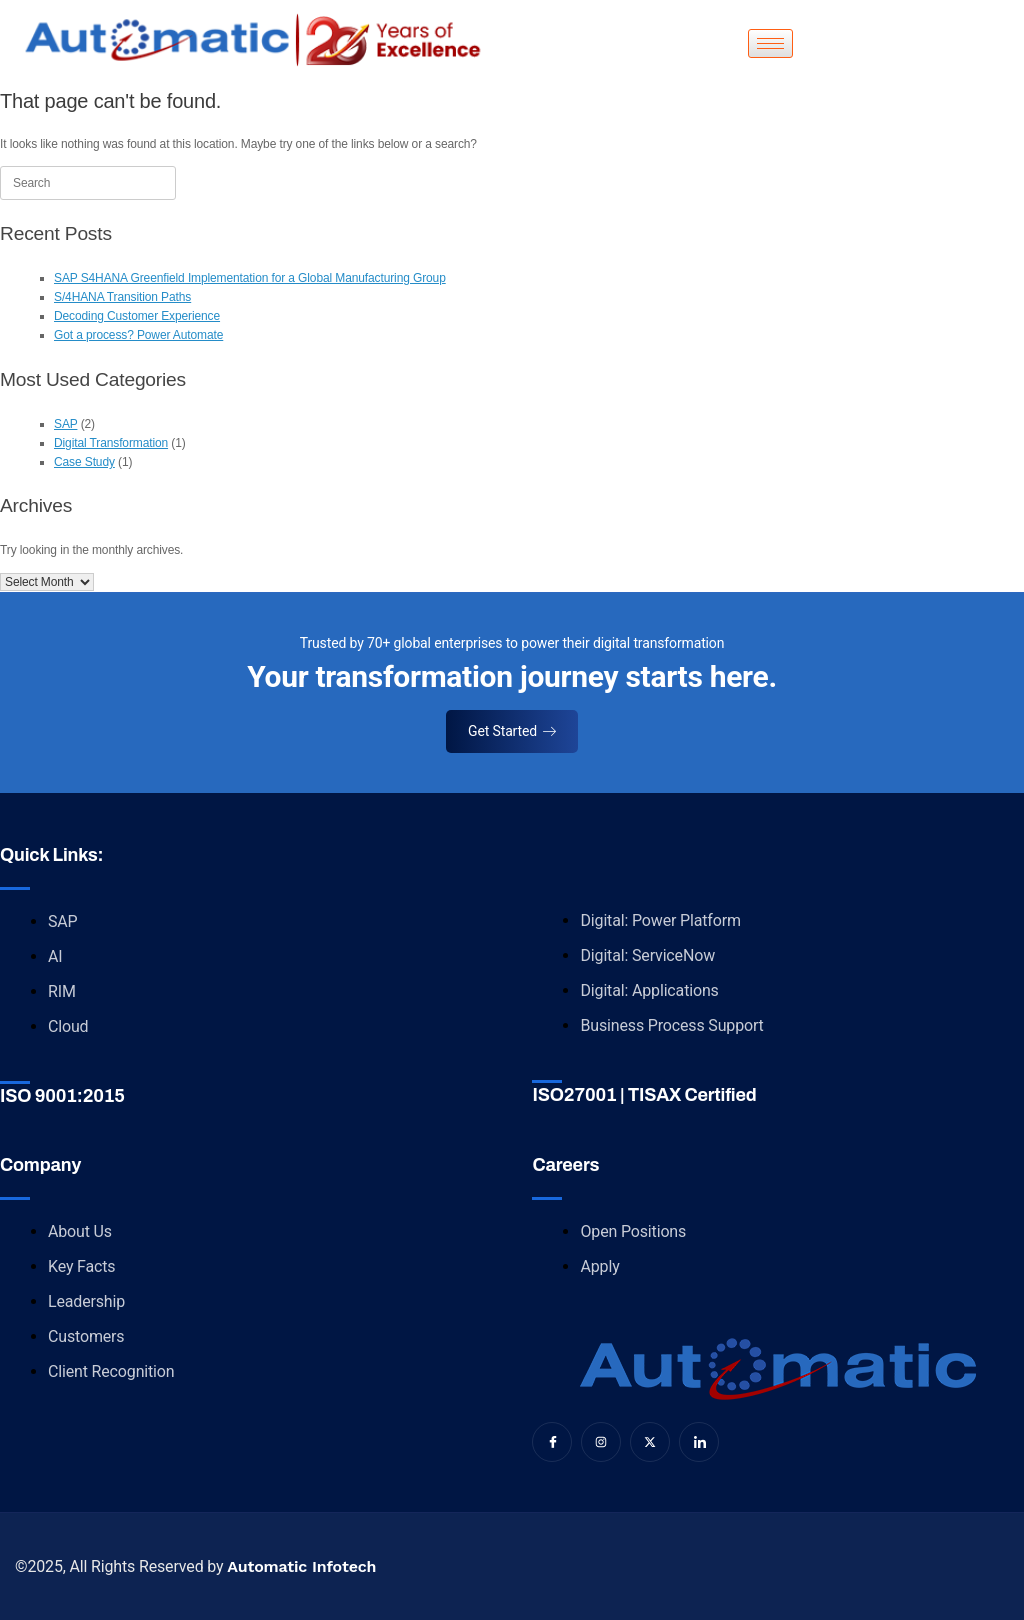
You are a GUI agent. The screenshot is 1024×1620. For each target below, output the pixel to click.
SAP (65, 424)
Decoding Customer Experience (137, 316)
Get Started (512, 731)
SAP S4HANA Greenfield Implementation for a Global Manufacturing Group (250, 278)
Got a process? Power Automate (138, 335)
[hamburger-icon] (770, 43)
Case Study (84, 462)
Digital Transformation (111, 443)
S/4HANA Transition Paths (122, 297)
